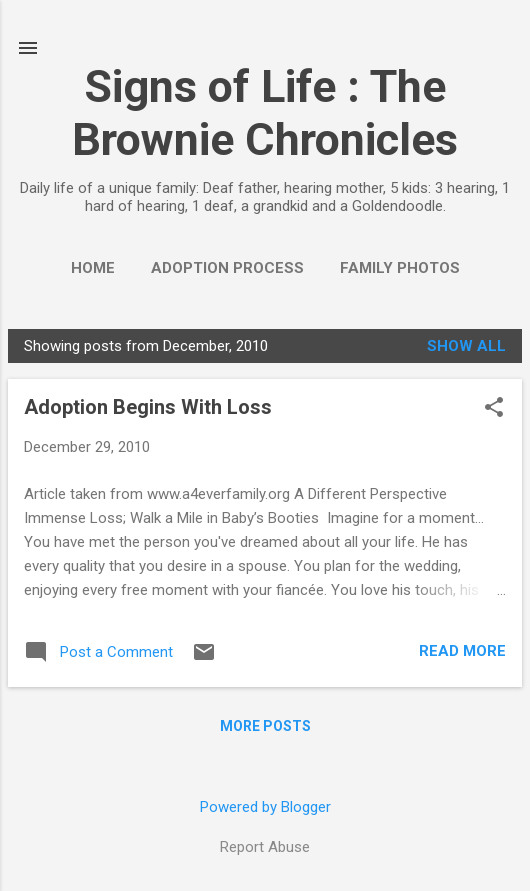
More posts (265, 726)
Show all (466, 346)
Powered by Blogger (265, 807)
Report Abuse (265, 847)
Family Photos (400, 268)
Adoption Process (227, 268)
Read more (462, 651)
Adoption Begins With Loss (148, 407)
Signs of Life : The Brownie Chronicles (265, 113)
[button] (494, 409)
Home (93, 268)
